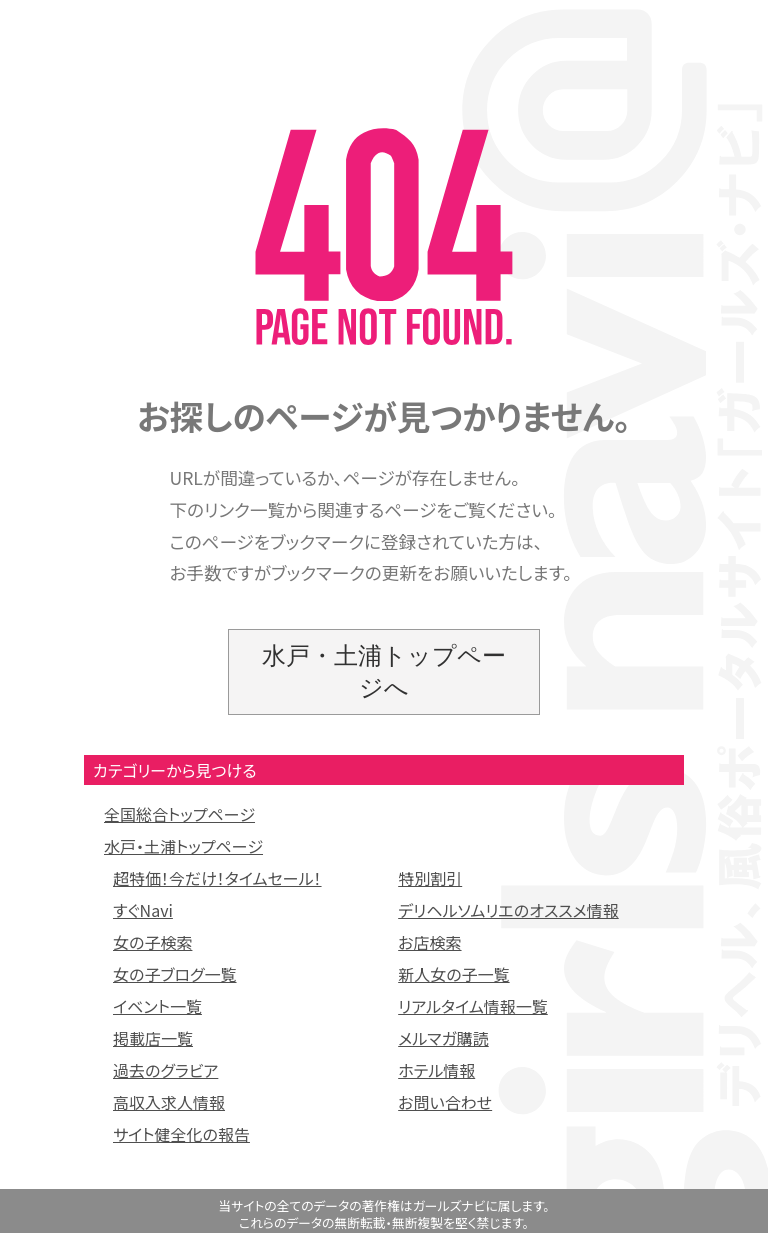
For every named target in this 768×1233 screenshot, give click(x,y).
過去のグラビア (165, 1070)
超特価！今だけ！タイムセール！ (217, 878)
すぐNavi (143, 910)
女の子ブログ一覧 (175, 974)
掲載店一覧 (153, 1038)
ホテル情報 (436, 1070)
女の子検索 (152, 942)
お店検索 (429, 942)
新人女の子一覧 (453, 974)
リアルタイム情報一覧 (473, 1006)
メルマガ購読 (443, 1038)
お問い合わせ (445, 1102)
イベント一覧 (157, 1006)
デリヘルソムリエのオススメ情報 (508, 910)
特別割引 (430, 878)
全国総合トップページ (179, 814)
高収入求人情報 (169, 1102)
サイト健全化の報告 (181, 1134)
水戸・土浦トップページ (183, 846)
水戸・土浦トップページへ (384, 671)
